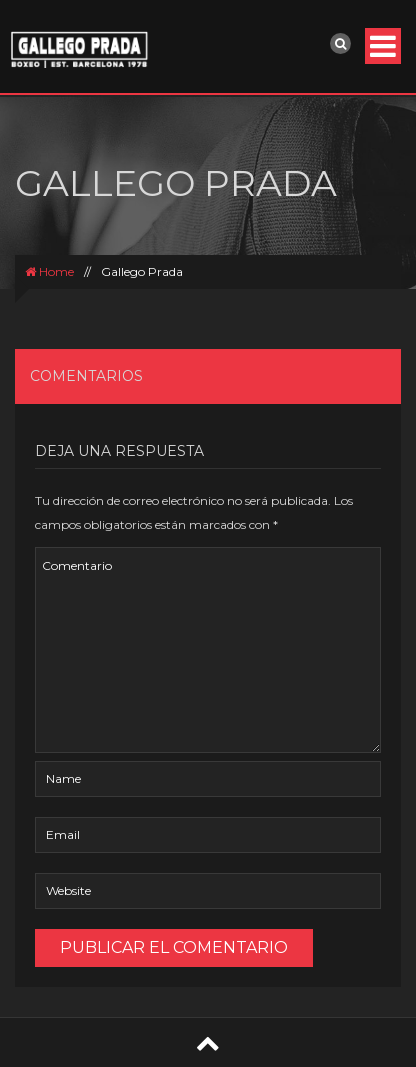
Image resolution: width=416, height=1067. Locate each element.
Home (49, 271)
